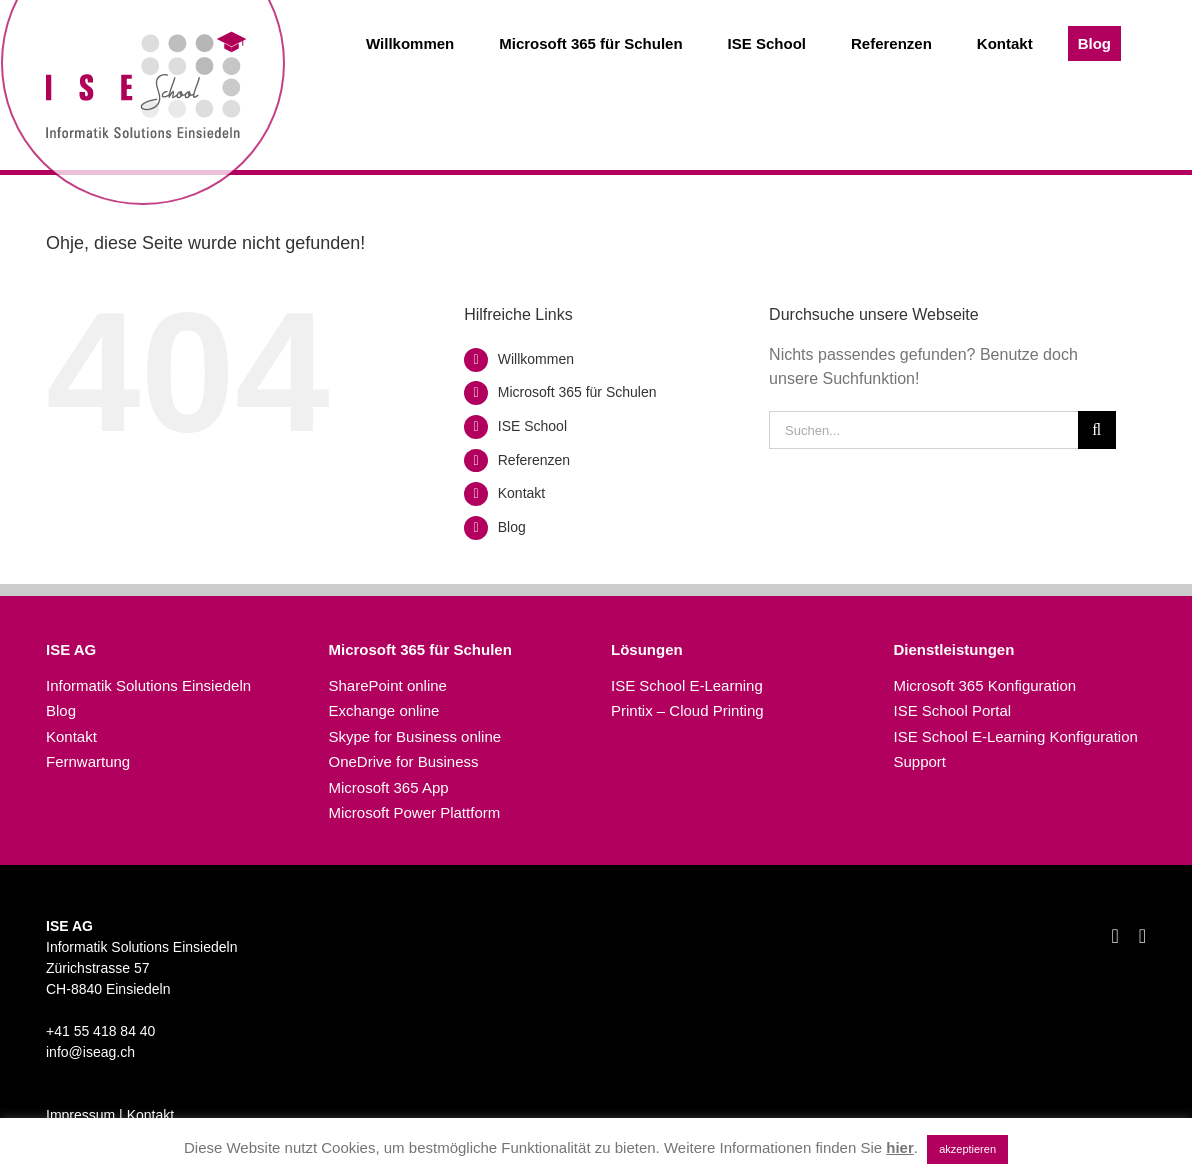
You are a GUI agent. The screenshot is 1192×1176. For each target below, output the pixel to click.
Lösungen (647, 649)
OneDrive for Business (404, 761)
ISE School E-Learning (687, 685)
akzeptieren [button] (967, 1149)
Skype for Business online (415, 736)
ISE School (532, 426)
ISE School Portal (953, 710)
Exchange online (384, 710)
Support (920, 761)
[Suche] (1097, 430)
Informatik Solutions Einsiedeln (148, 685)
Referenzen (534, 460)
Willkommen (536, 359)
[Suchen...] (923, 430)
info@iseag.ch (90, 1052)
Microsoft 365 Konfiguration (985, 685)
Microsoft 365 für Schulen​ (577, 392)
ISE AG (71, 649)
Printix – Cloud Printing (687, 710)
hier (900, 1147)
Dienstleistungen (954, 649)
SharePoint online (388, 685)
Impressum (80, 1115)
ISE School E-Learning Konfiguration (1016, 736)
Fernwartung (88, 761)
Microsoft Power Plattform (415, 812)
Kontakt (521, 493)
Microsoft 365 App (389, 787)
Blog (512, 527)
